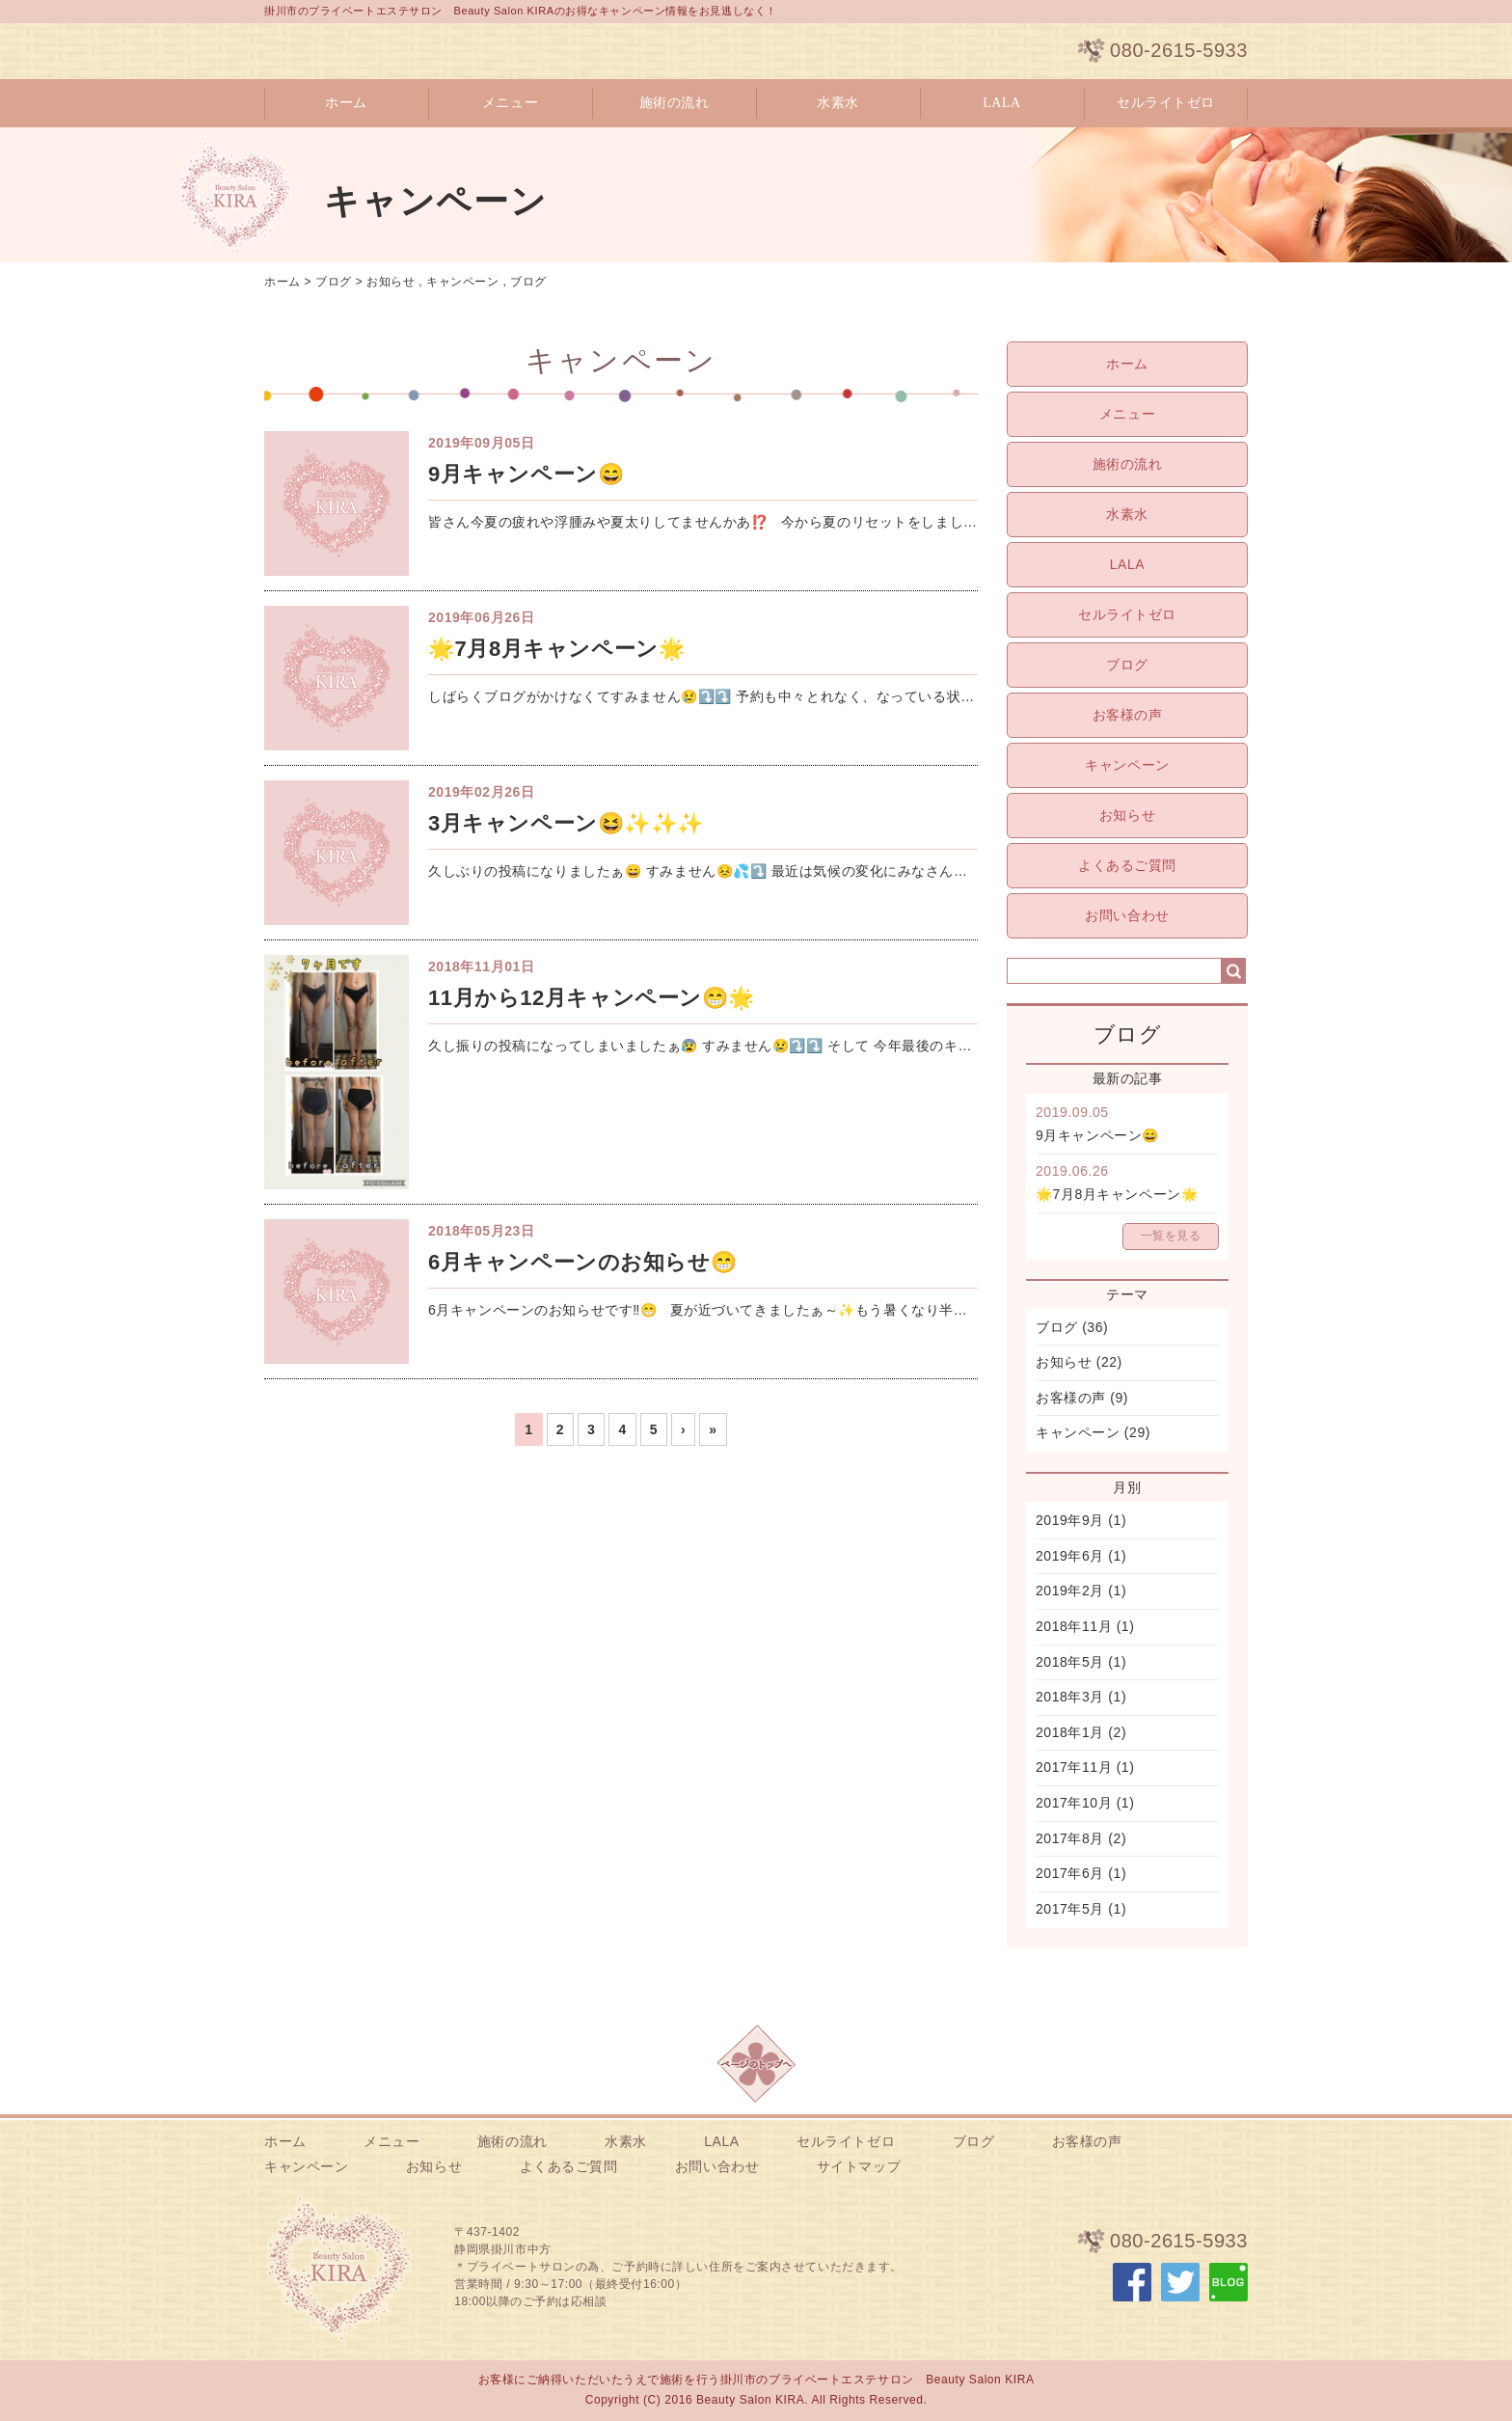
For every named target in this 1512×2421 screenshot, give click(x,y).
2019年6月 (1070, 1556)
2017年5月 (1070, 1909)
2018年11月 (1074, 1626)
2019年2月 (1070, 1590)
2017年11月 (1074, 1767)
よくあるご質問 (1127, 865)
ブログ (333, 281)
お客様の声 (1128, 714)
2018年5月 (1070, 1662)
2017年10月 (1074, 1802)
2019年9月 (1070, 1520)
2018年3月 (1070, 1696)
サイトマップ (859, 2166)
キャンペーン (462, 281)
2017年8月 (1070, 1838)
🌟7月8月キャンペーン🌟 (1117, 1194)
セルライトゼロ (1166, 102)
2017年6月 (1070, 1873)
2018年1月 (1070, 1732)
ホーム (346, 102)
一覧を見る (1171, 1235)
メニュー (510, 102)
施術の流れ (674, 102)
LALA (1002, 102)
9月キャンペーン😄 (1097, 1135)
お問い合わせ (1127, 915)
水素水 (838, 102)
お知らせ (390, 281)
